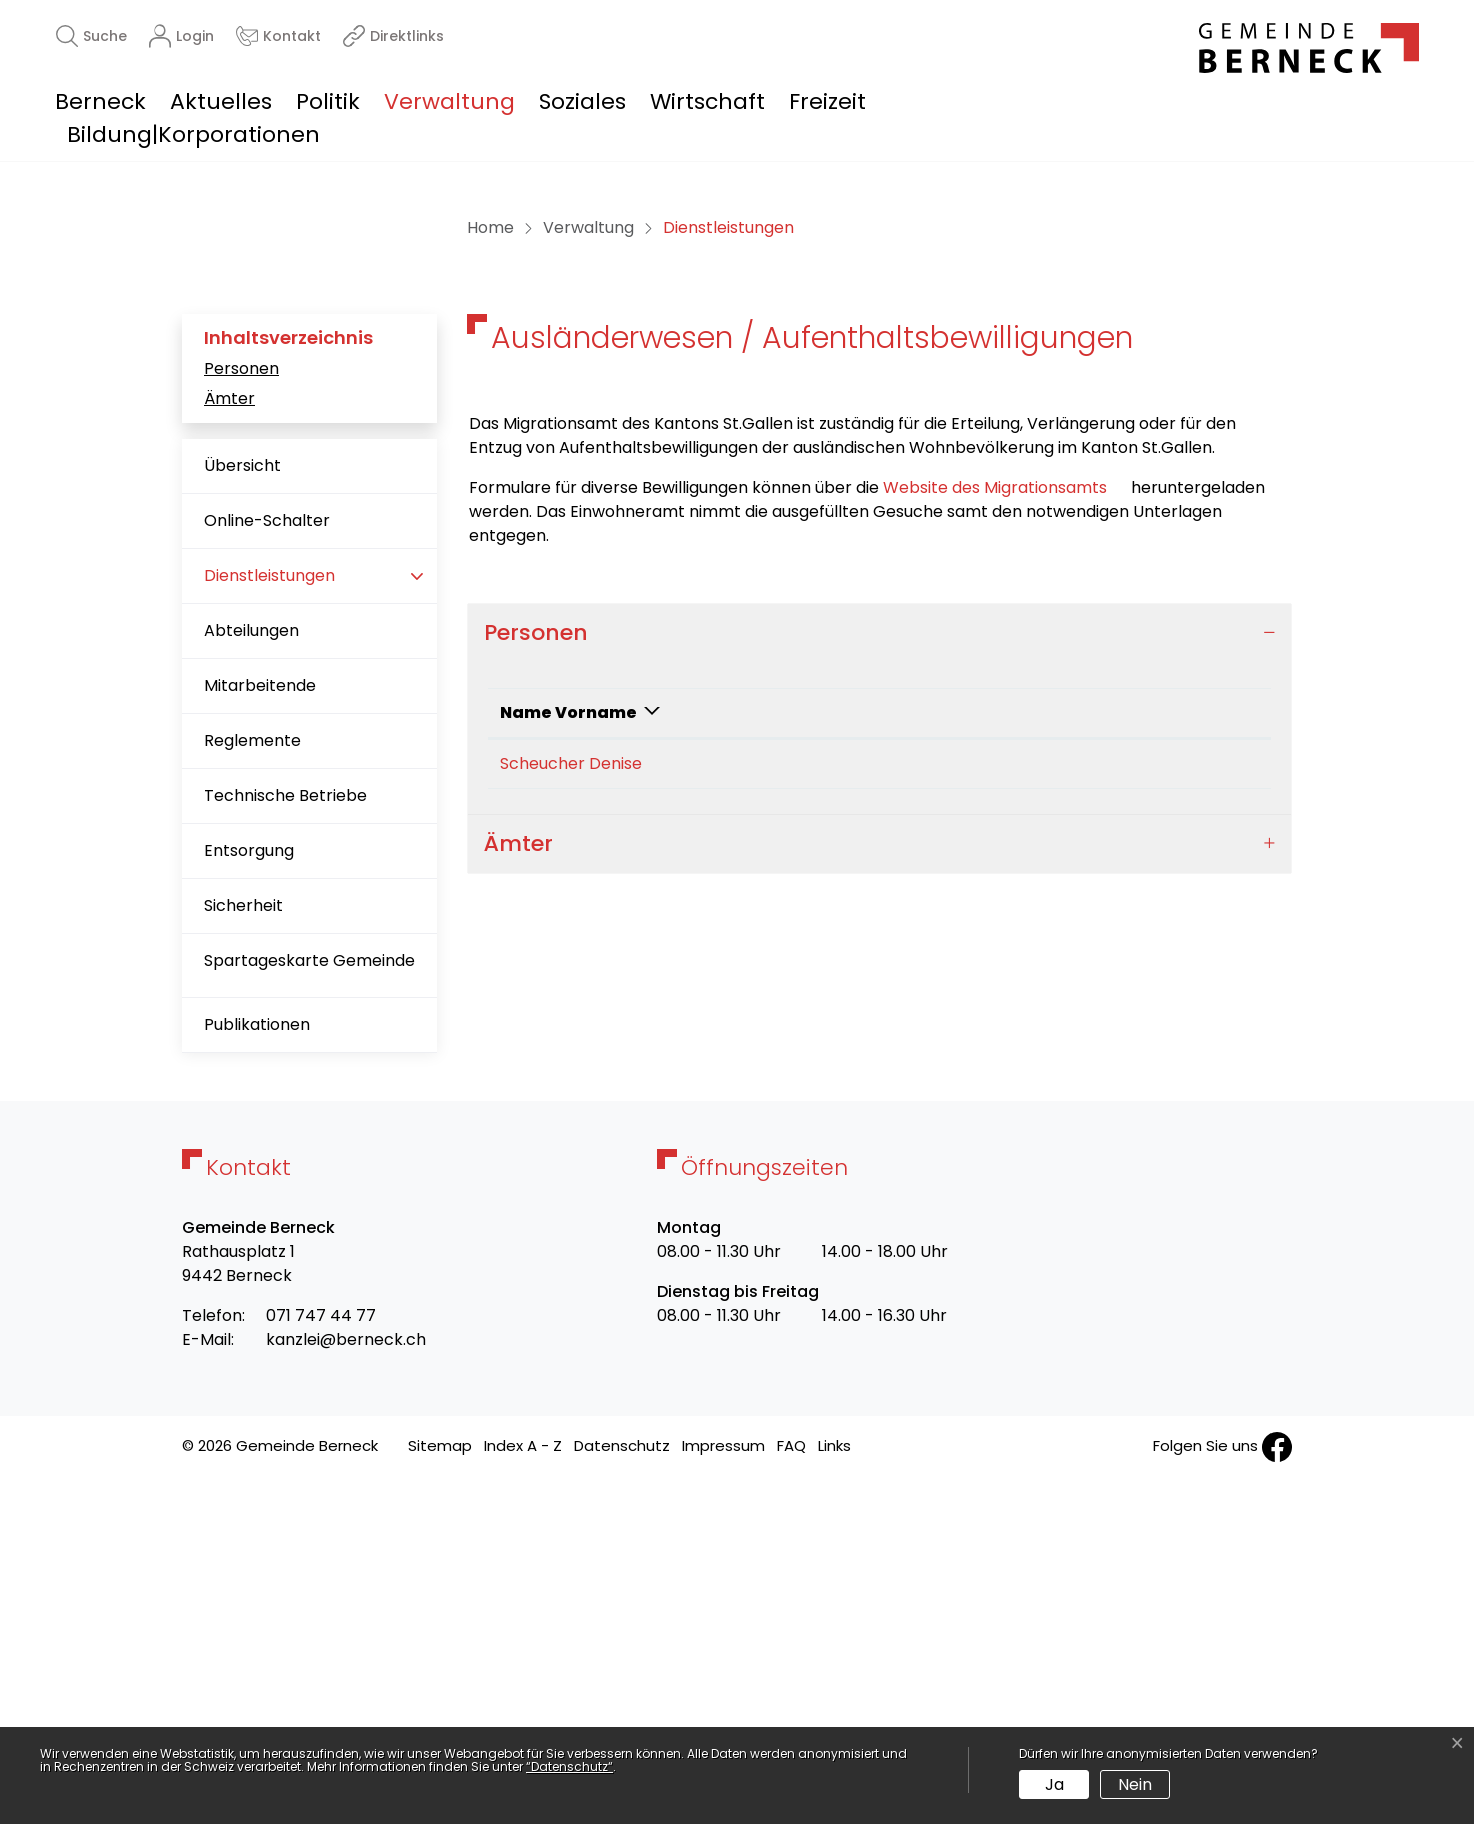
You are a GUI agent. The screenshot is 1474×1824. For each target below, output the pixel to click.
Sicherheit (243, 1249)
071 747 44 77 (321, 1659)
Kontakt (994, 1056)
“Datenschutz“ (569, 1766)
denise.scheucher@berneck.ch (1080, 1107)
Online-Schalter (267, 864)
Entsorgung (249, 1194)
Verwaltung (449, 101)
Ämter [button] (518, 1187)
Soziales (582, 101)
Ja (1054, 1784)
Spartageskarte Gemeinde (309, 1304)
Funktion (754, 1056)
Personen (241, 711)
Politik (328, 101)
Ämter (229, 742)
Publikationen (257, 1368)
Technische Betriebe (285, 1139)
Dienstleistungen (269, 927)
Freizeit (827, 101)
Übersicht (242, 809)
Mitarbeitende (260, 1029)
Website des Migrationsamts (1005, 830)
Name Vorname (568, 1056)
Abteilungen (251, 974)
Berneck (100, 101)
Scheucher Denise (571, 1107)
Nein (1135, 1784)
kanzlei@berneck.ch (346, 1683)
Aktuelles (221, 101)
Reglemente (252, 1084)
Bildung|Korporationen (193, 134)
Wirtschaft (707, 101)
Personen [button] (536, 975)
